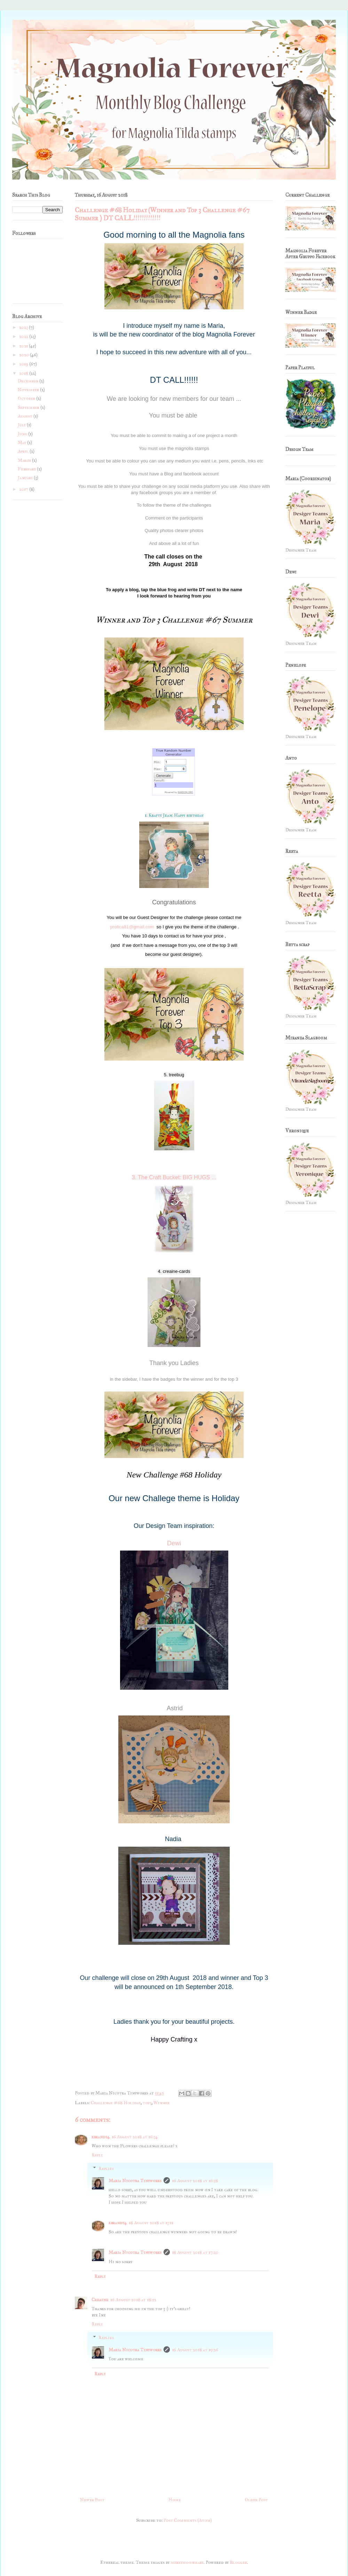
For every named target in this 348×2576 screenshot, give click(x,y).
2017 (24, 489)
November (29, 390)
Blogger (238, 2562)
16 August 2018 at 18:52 (133, 2299)
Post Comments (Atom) (188, 2520)
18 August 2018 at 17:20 (195, 2252)
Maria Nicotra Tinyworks (135, 2180)
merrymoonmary (187, 2562)
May (22, 442)
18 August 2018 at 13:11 (151, 2223)
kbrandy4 (101, 2137)
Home (174, 2500)
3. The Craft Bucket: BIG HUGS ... (174, 1177)
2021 (24, 346)
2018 (24, 373)
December (28, 381)
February (27, 469)
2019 (24, 364)
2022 (24, 336)
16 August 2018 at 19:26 (195, 2350)
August (25, 416)
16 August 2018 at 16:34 (135, 2137)
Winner (161, 2103)
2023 (24, 327)
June (23, 434)
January (26, 478)
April (24, 451)
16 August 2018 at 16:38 (195, 2180)
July (22, 425)
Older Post (256, 2500)
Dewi (174, 1543)
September (29, 407)
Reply (97, 2155)
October (27, 398)
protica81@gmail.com (132, 926)
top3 (147, 2103)
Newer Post (92, 2500)
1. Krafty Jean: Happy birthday (174, 815)
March (25, 460)
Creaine (100, 2299)
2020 (24, 355)
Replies (106, 2168)
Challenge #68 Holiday (116, 2103)
